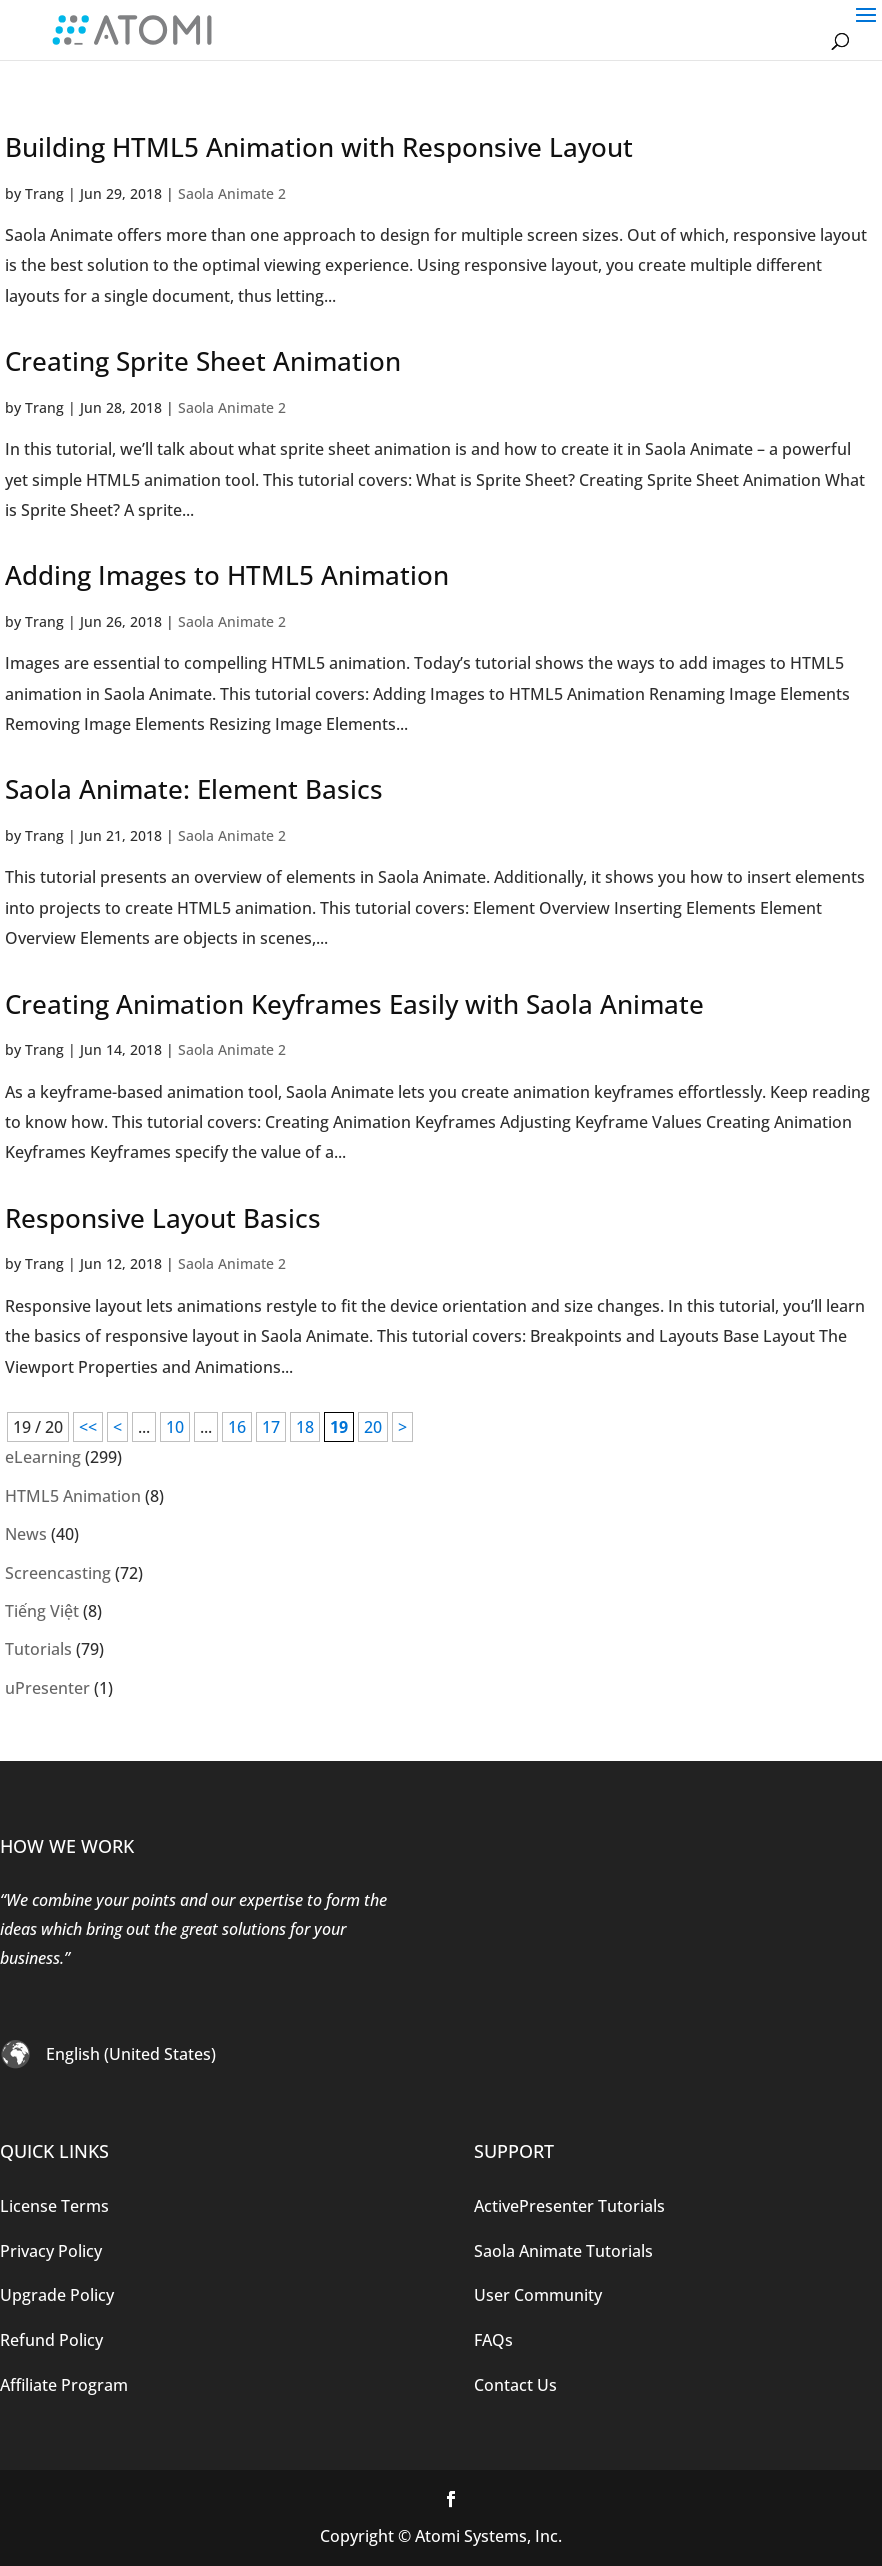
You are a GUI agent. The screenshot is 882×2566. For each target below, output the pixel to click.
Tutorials (38, 1649)
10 (175, 1427)
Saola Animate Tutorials (563, 2251)
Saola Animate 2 (232, 193)
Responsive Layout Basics (163, 1218)
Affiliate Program (64, 2385)
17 (271, 1427)
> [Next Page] (402, 1427)
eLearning (43, 1457)
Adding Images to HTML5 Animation (227, 575)
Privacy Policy (51, 2251)
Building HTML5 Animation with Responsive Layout (319, 147)
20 (373, 1427)
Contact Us (515, 2385)
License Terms (54, 2206)
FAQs (493, 2340)
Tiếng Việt (42, 1611)
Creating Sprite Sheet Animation (203, 361)
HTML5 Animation (73, 1496)
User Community (538, 2295)
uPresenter (47, 1688)
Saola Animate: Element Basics (194, 789)
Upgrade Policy (57, 2295)
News (26, 1534)
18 (305, 1427)
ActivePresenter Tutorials (569, 2206)
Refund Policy (51, 2340)
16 (237, 1427)
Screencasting (58, 1573)
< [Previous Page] (117, 1427)
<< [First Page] (88, 1427)
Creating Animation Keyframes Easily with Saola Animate (354, 1004)
